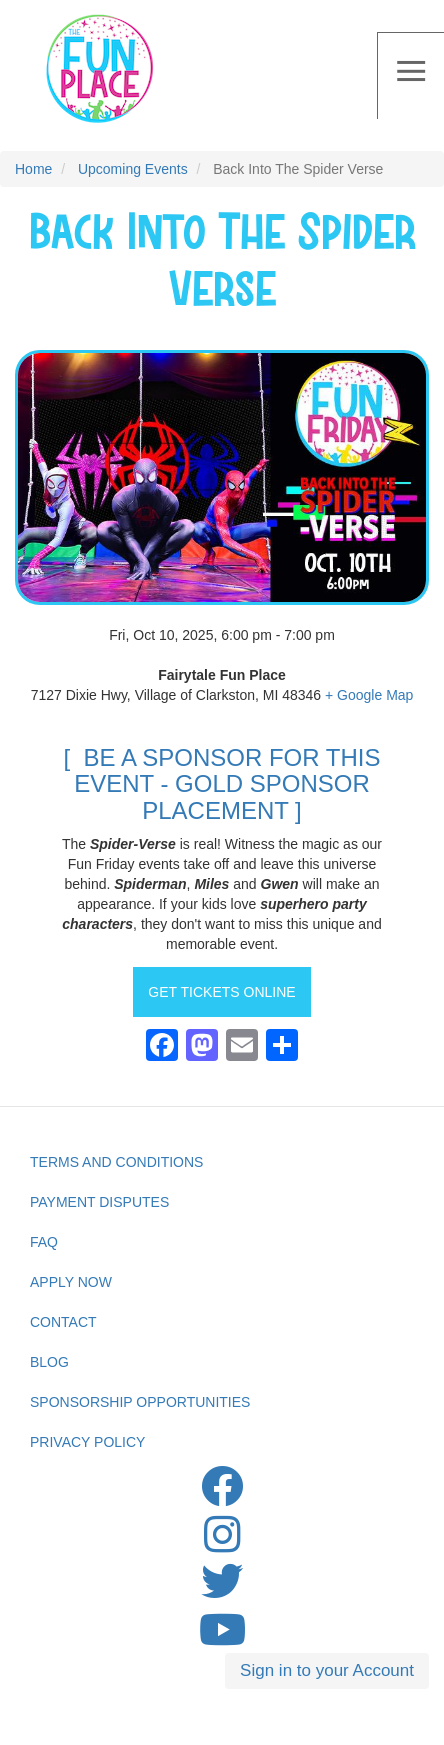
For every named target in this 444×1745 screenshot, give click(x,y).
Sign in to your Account (327, 1670)
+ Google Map (369, 695)
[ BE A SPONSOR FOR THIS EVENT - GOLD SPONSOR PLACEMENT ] (222, 784)
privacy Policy (87, 1442)
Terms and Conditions (116, 1162)
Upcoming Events (133, 169)
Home (33, 169)
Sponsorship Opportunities (140, 1402)
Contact (63, 1322)
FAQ (44, 1242)
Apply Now (71, 1282)
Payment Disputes (99, 1202)
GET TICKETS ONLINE (221, 992)
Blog (49, 1362)
